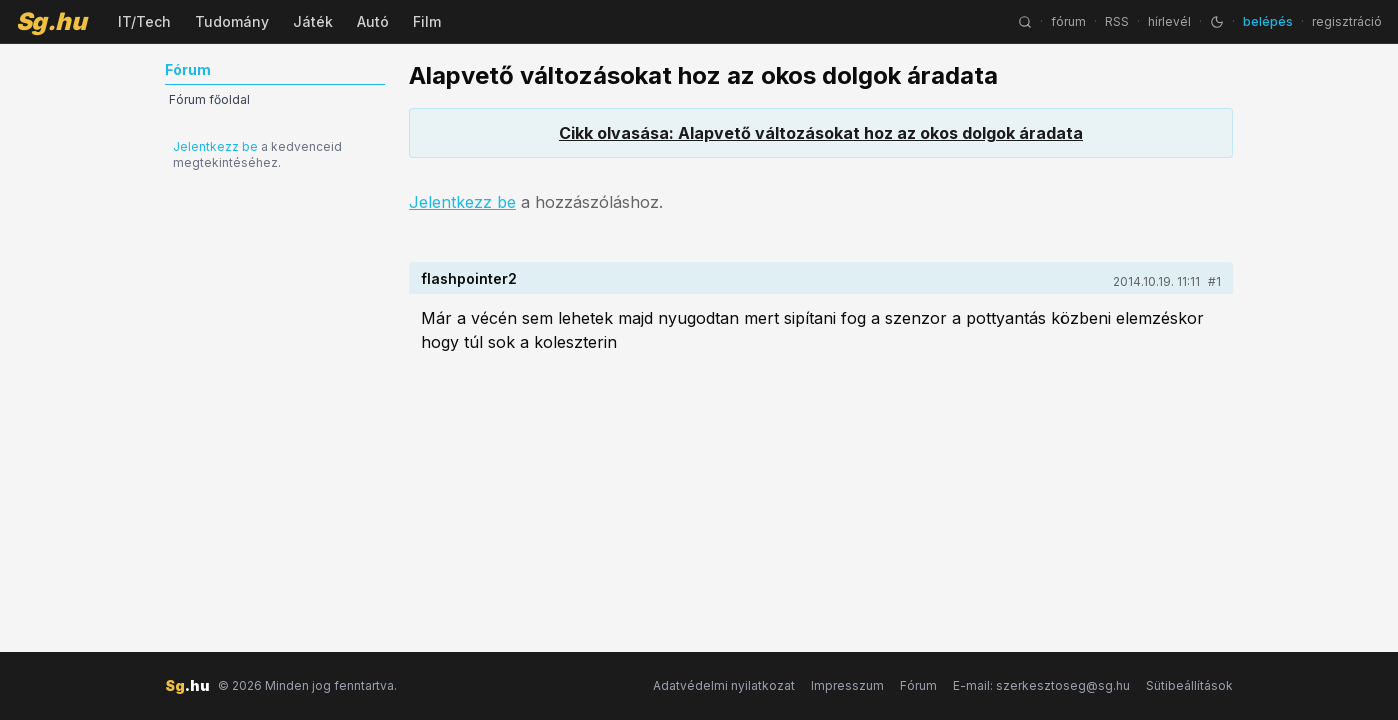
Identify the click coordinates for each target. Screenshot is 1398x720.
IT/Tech (144, 21)
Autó (373, 21)
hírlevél (1169, 21)
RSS (1117, 21)
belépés (1268, 21)
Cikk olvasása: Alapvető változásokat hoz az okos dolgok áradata (821, 133)
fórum (1068, 21)
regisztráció (1347, 21)
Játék (313, 21)
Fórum (918, 685)
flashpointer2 (469, 278)
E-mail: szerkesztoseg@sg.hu (1041, 685)
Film (427, 21)
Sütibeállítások (1189, 685)
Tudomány (232, 21)
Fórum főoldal (209, 99)
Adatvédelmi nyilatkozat (724, 685)
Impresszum (847, 685)
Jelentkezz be (215, 146)
